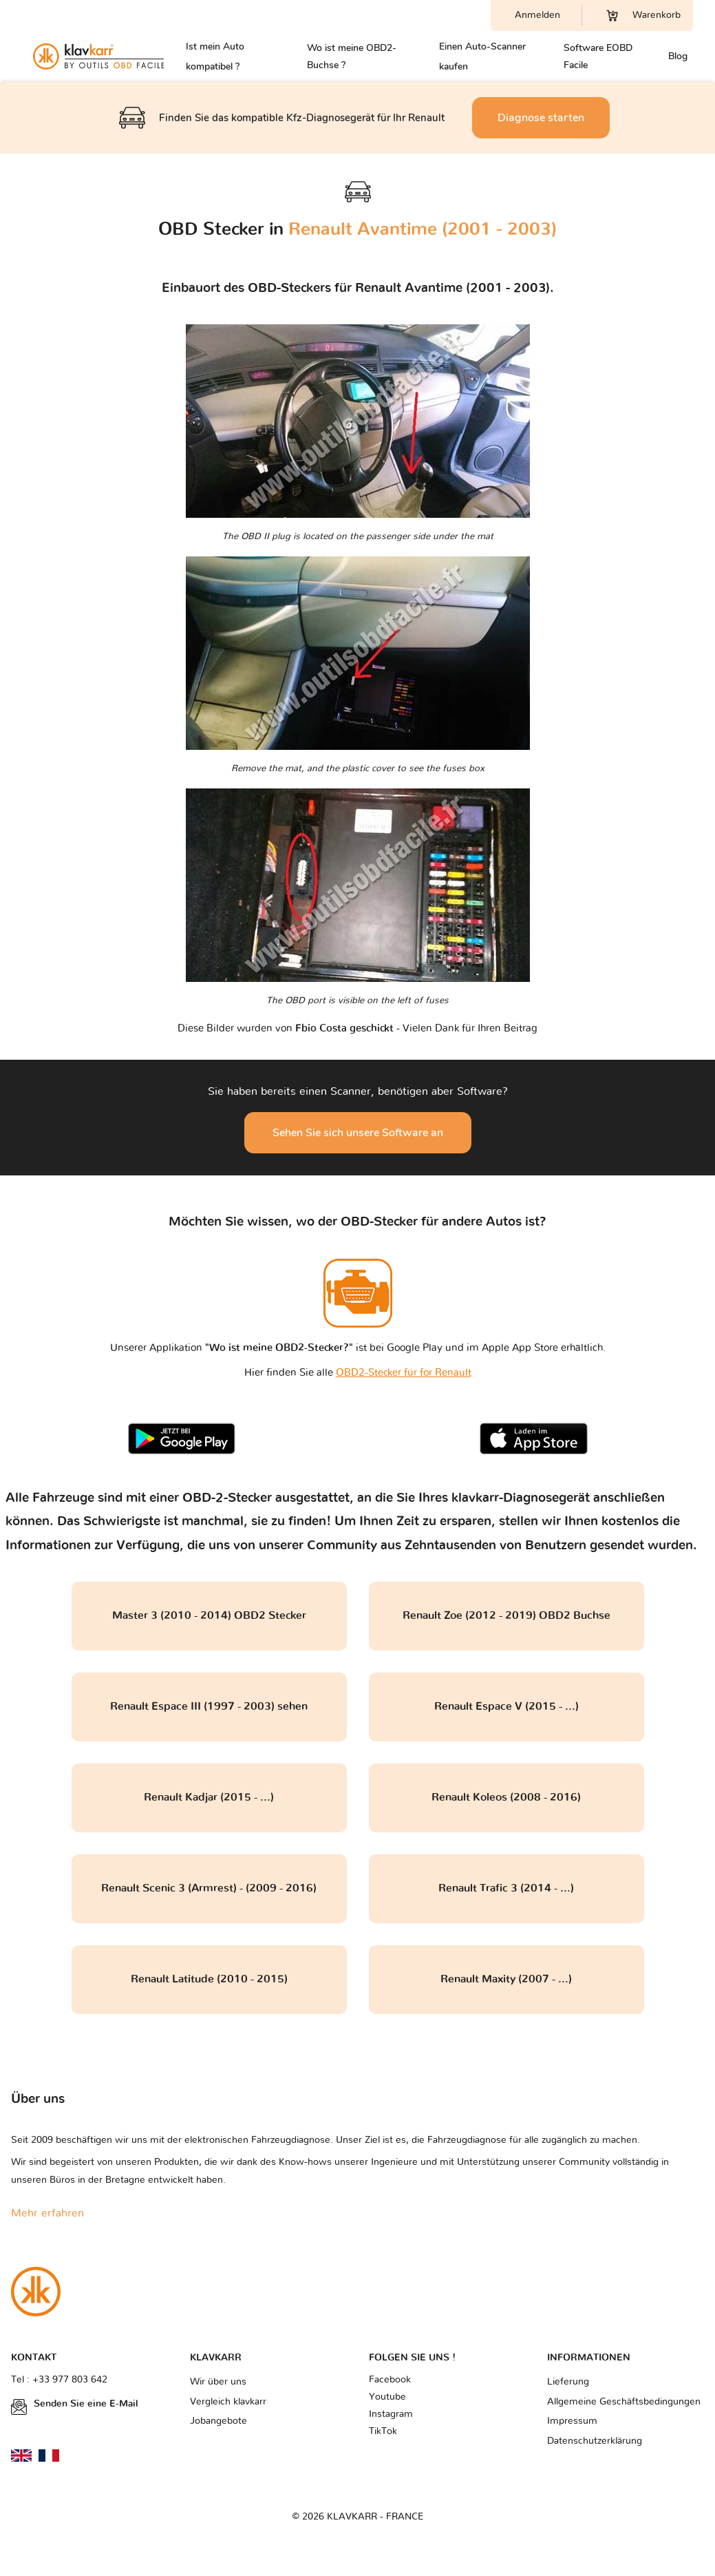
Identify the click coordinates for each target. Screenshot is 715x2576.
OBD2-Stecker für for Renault (403, 1373)
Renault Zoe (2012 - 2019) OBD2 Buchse (506, 1615)
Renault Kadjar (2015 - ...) (209, 1797)
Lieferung (568, 2382)
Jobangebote (218, 2421)
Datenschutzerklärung (594, 2441)
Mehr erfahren (47, 2213)
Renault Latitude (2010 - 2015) (209, 1979)
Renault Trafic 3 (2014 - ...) (506, 1888)
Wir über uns (218, 2382)
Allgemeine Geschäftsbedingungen (624, 2402)
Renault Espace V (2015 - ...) (506, 1706)
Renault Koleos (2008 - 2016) (506, 1797)
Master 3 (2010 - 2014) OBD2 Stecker (209, 1615)
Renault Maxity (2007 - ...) (506, 1979)
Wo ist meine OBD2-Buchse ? (351, 56)
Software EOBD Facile (598, 56)
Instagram (391, 2414)
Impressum (572, 2421)
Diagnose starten (541, 117)
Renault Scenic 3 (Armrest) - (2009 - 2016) (209, 1888)
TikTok (383, 2431)
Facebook (390, 2380)
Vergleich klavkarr (228, 2402)
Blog (677, 56)
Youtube (387, 2397)
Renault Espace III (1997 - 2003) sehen (209, 1706)
